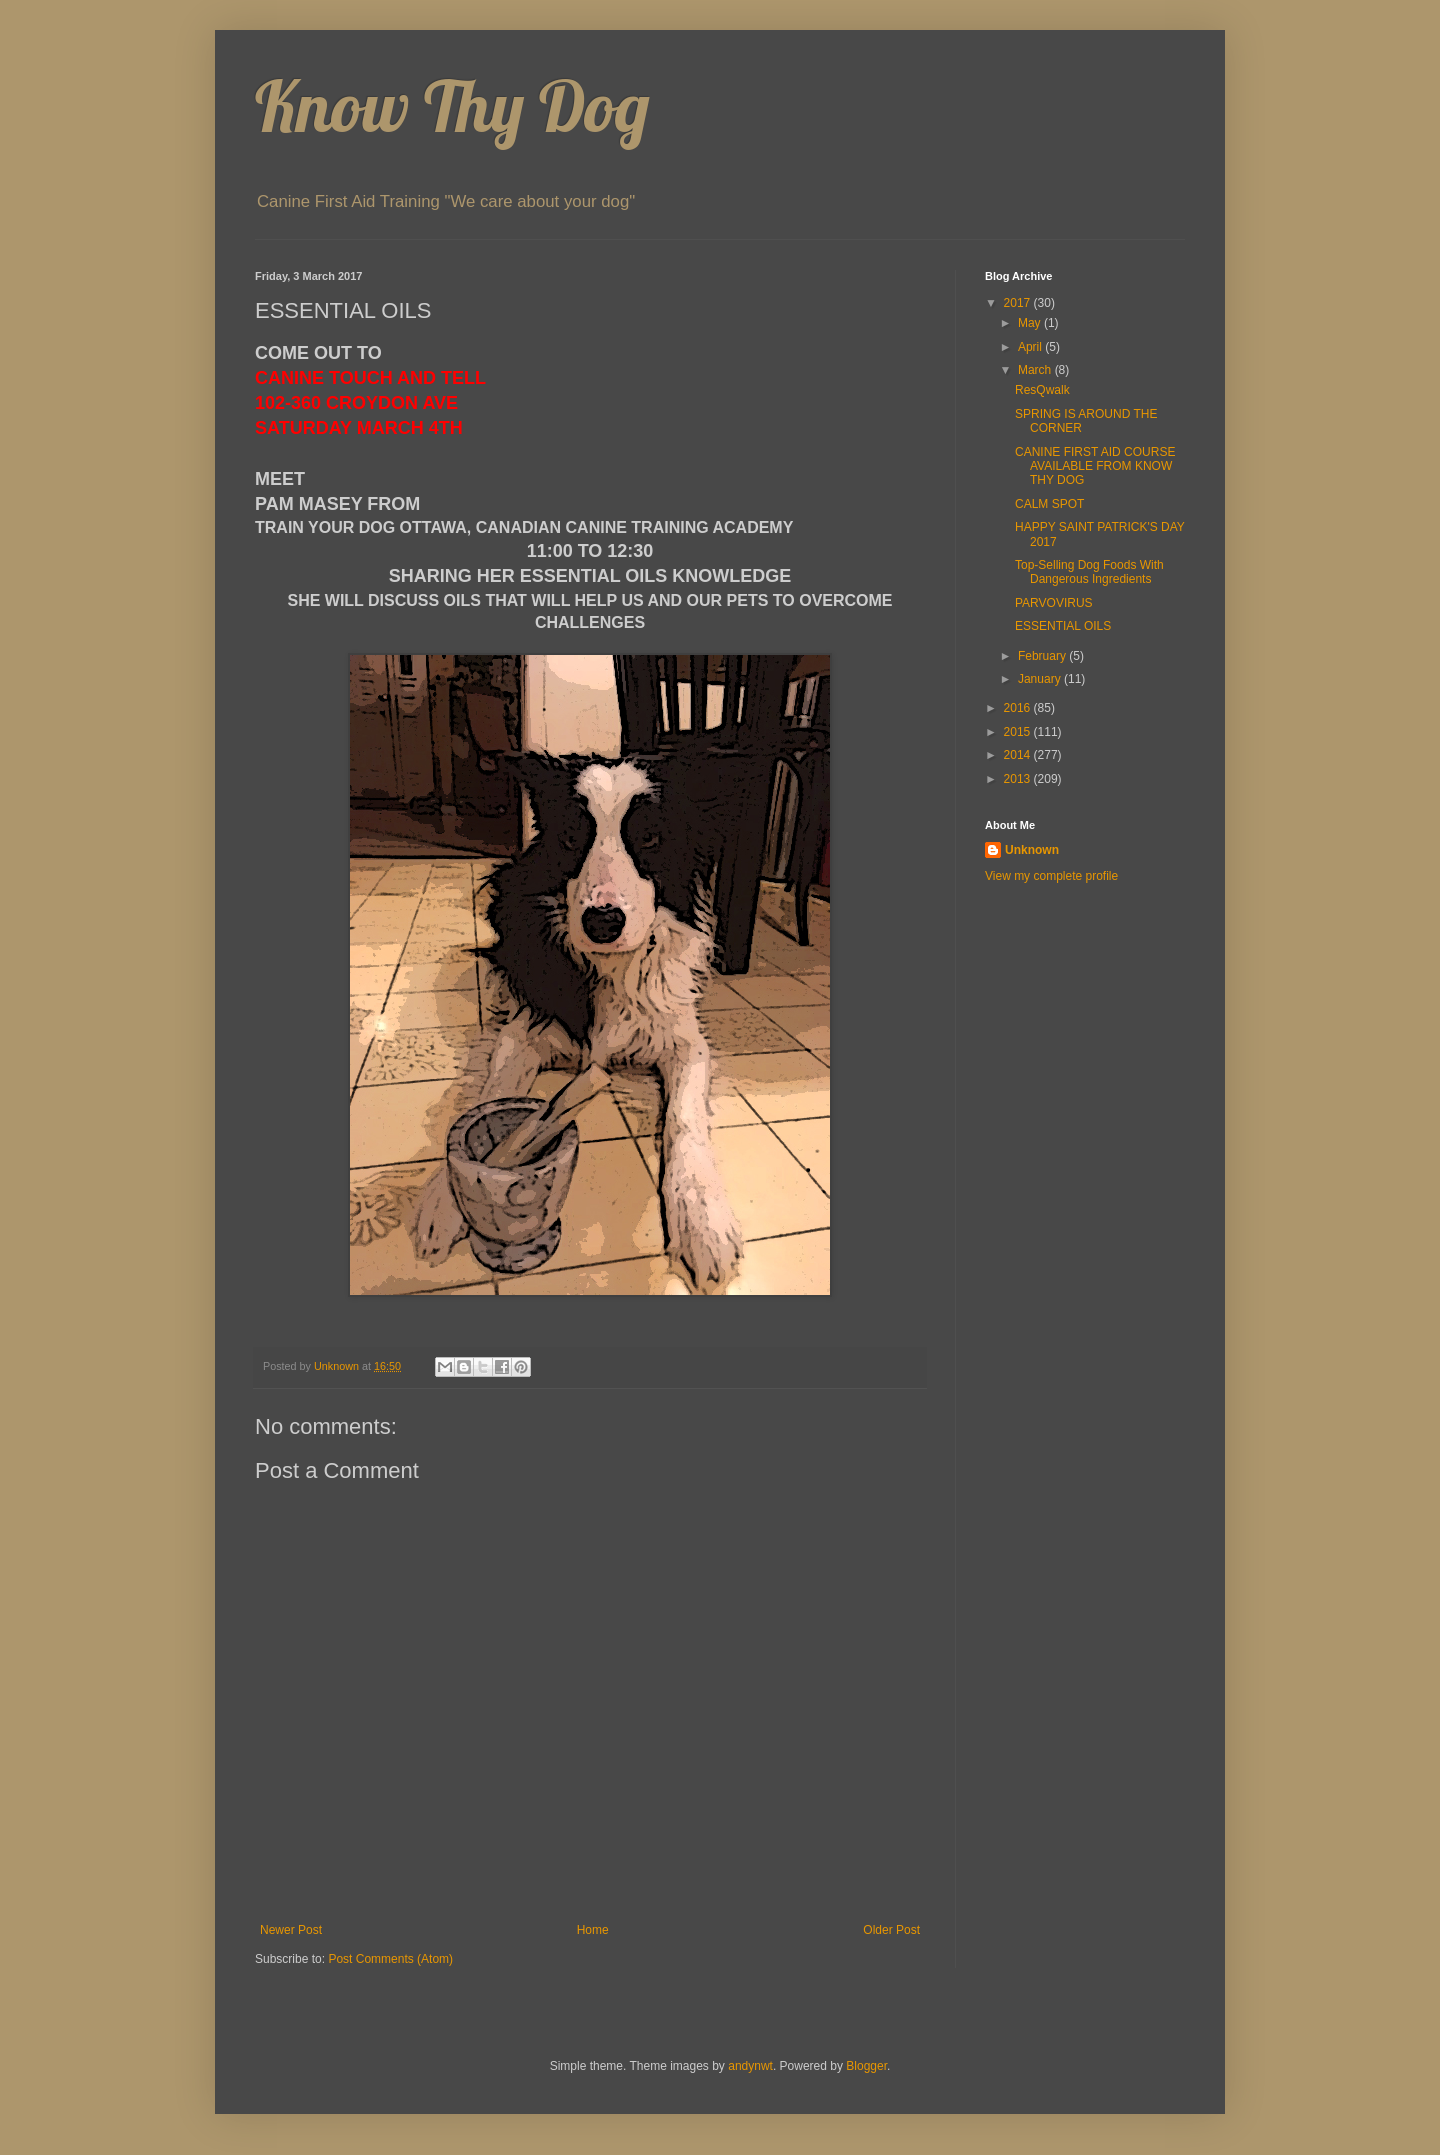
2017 (1019, 303)
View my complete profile (1051, 876)
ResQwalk (1042, 390)
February (1043, 656)
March (1036, 370)
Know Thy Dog (452, 106)
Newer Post (291, 1930)
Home (593, 1930)
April (1031, 347)
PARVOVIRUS (1054, 603)
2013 (1019, 779)
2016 (1019, 708)
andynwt (750, 2066)
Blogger (866, 2066)
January (1041, 679)
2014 (1019, 755)
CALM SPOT (1049, 504)
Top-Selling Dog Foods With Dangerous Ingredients (1089, 572)
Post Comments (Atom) (390, 1959)
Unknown (1032, 850)
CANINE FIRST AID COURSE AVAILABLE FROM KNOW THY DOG (1095, 466)
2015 (1019, 732)
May (1031, 323)
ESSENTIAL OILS (1063, 626)
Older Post (891, 1930)
